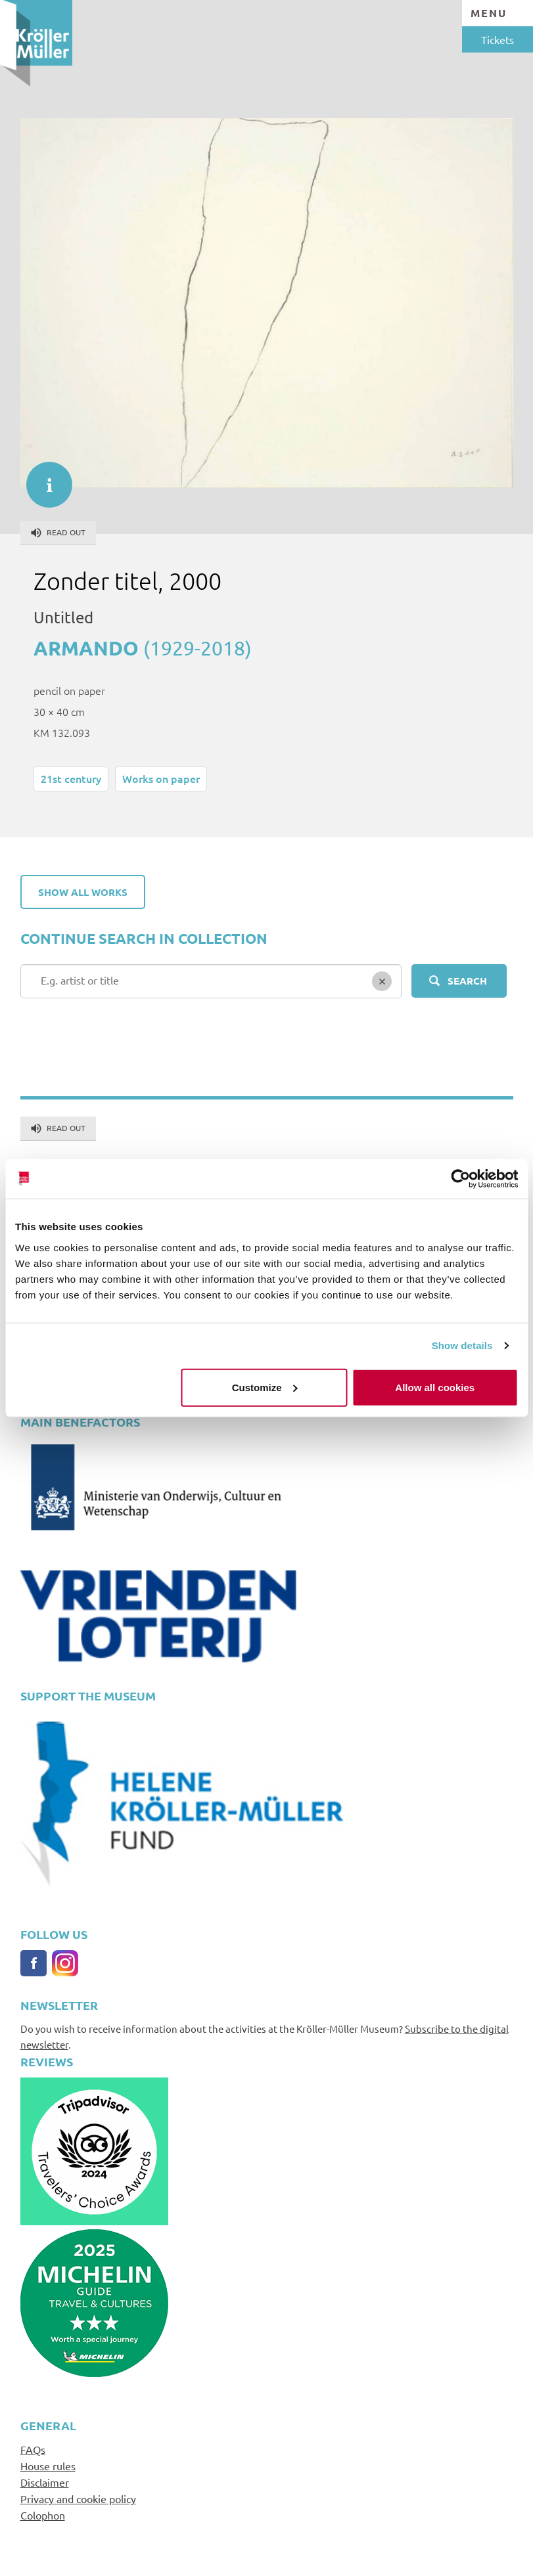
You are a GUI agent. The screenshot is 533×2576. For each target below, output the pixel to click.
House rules (48, 2465)
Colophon (42, 2514)
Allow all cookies (435, 1386)
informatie (42, 478)
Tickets (497, 39)
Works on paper (161, 778)
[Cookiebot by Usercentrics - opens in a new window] (460, 1179)
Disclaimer (44, 2482)
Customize (265, 1386)
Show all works (82, 892)
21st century (71, 778)
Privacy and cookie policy (78, 2498)
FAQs (32, 2449)
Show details (462, 1345)
